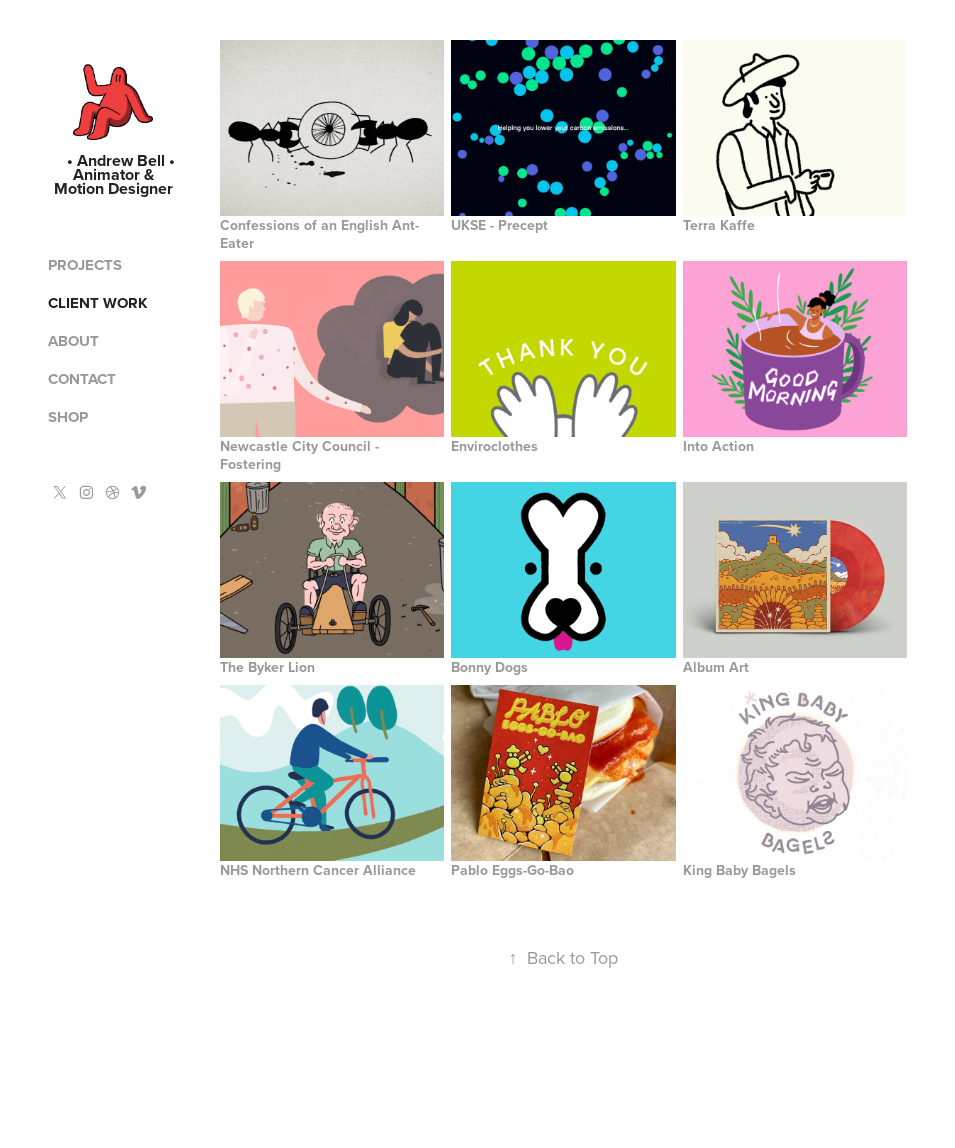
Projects (85, 265)
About (73, 341)
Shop (68, 417)
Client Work (98, 303)
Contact (82, 379)
